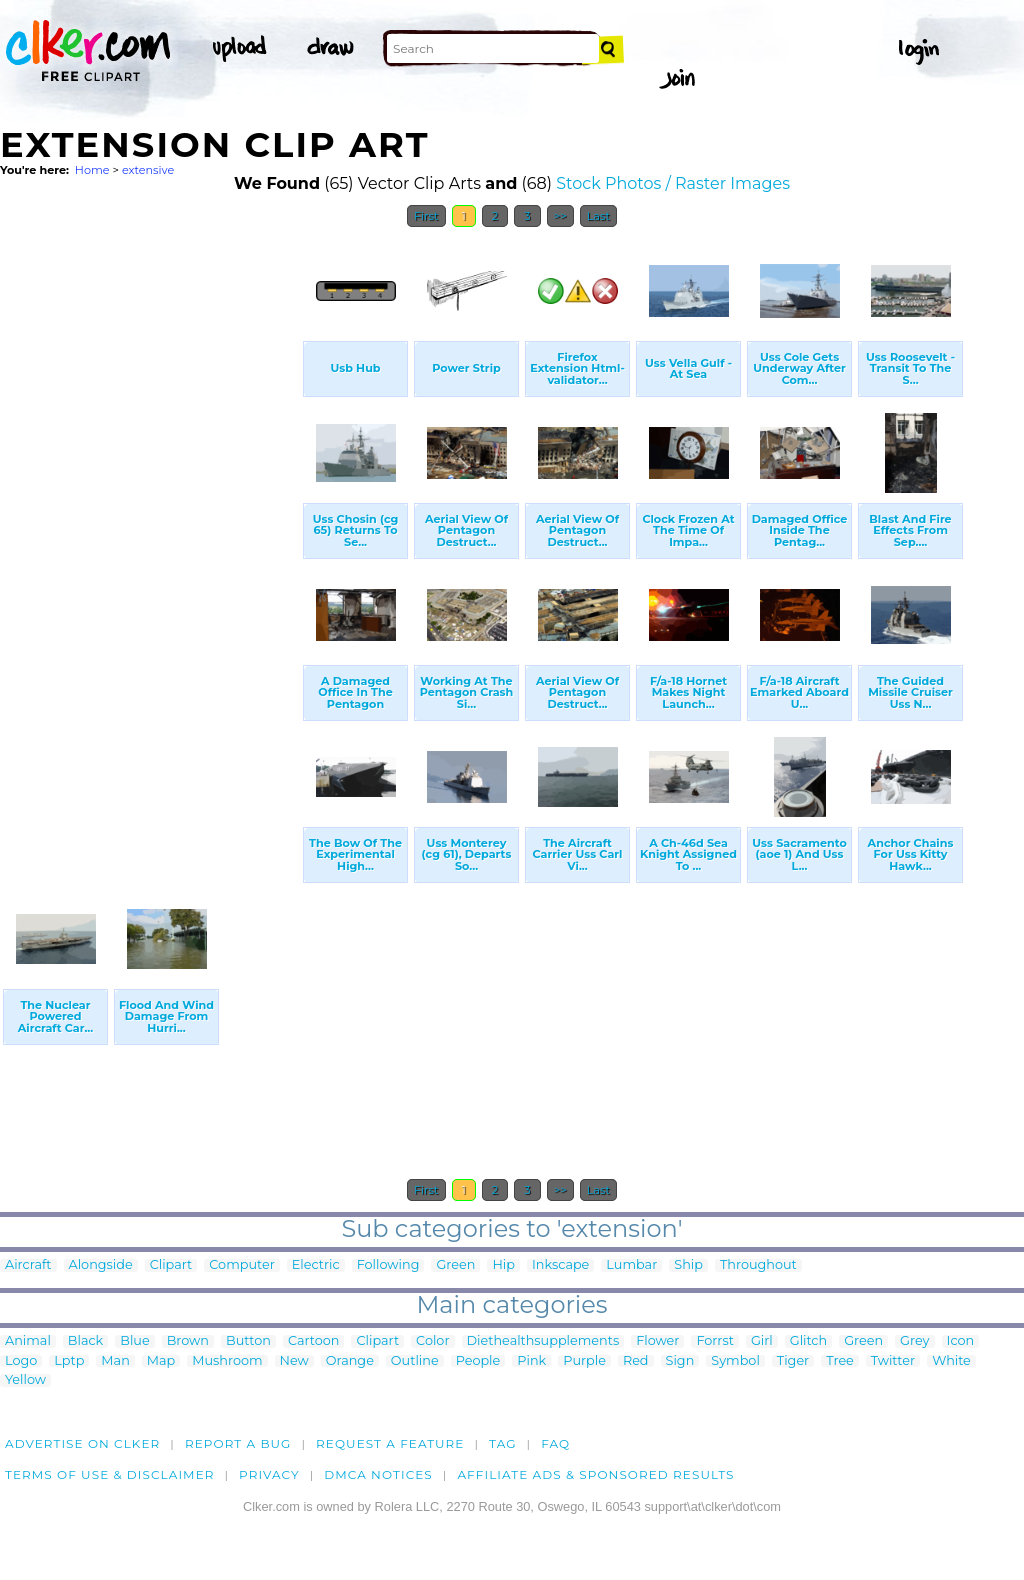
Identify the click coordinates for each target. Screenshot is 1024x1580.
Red (636, 1361)
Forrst (714, 1341)
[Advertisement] (150, 538)
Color (432, 1341)
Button (248, 1341)
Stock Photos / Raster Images (673, 183)
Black (85, 1341)
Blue (134, 1341)
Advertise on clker (82, 1443)
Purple (584, 1361)
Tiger (793, 1361)
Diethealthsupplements (543, 1341)
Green (455, 1265)
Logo (21, 1361)
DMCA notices (378, 1474)
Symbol (735, 1361)
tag (502, 1443)
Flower (657, 1341)
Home (92, 170)
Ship (688, 1265)
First (426, 216)
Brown (188, 1341)
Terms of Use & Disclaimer (110, 1474)
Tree (840, 1361)
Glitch (808, 1341)
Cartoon (314, 1341)
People (478, 1361)
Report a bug (238, 1443)
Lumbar (631, 1265)
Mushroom (227, 1361)
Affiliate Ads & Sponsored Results (595, 1474)
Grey (914, 1341)
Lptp (69, 1361)
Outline (415, 1361)
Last (598, 216)
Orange (350, 1361)
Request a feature (390, 1443)
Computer (241, 1265)
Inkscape (560, 1265)
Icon (961, 1341)
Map (161, 1361)
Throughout (758, 1265)
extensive (148, 170)
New (294, 1361)
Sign (680, 1361)
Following (388, 1265)
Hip (503, 1265)
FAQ (555, 1443)
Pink (531, 1361)
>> (560, 216)
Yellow (25, 1380)
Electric (316, 1265)
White (951, 1361)
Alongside (101, 1265)
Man (115, 1361)
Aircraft (28, 1265)
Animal (28, 1341)
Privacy (269, 1474)
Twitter (893, 1361)
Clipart (171, 1265)
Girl (762, 1341)
